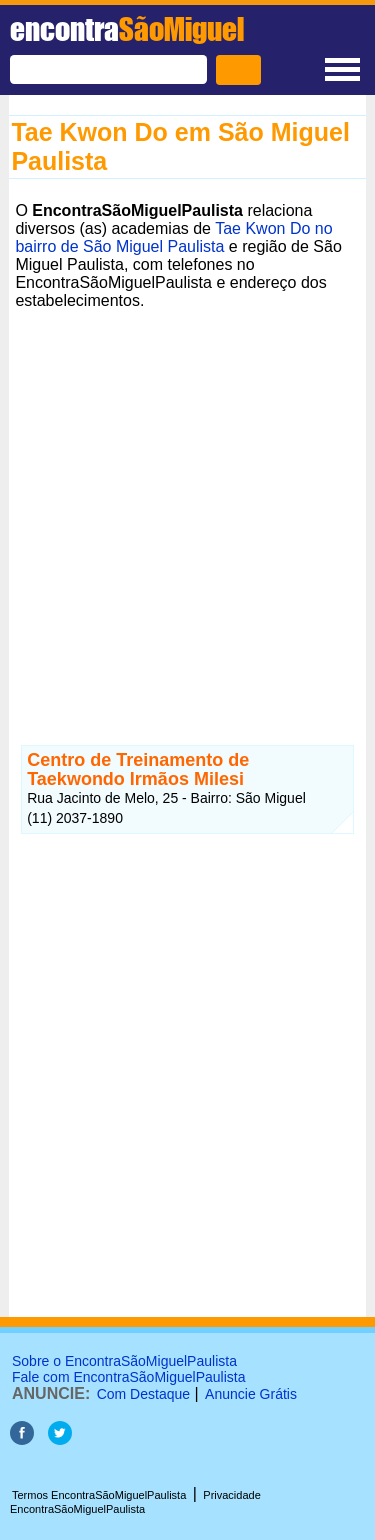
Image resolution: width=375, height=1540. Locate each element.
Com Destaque (143, 1394)
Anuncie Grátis (251, 1394)
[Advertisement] (187, 503)
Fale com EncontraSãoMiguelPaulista (128, 1377)
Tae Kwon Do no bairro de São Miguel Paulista (173, 237)
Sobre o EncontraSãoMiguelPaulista (124, 1361)
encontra (127, 29)
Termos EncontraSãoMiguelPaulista (99, 1495)
